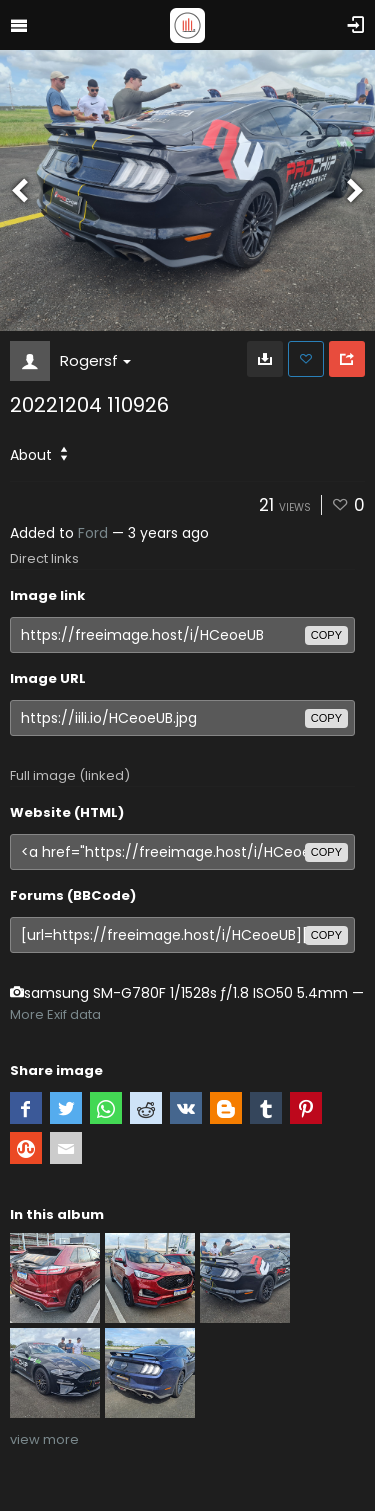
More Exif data (55, 1014)
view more (44, 1439)
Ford (93, 533)
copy (326, 635)
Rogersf (95, 360)
